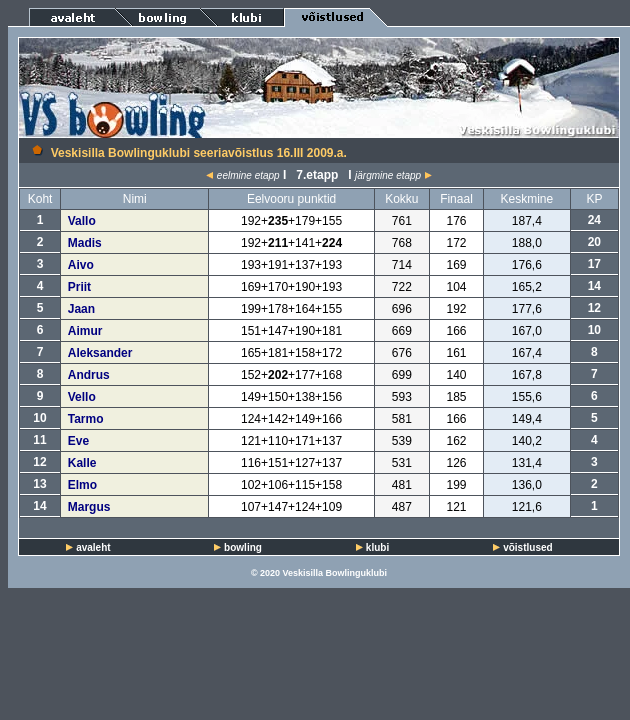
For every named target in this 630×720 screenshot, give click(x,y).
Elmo (82, 485)
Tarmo (86, 419)
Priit (79, 287)
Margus (89, 507)
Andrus (89, 375)
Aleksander (100, 353)
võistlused (527, 547)
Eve (78, 441)
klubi (377, 547)
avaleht (93, 547)
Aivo (81, 265)
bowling (243, 547)
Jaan (81, 309)
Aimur (85, 331)
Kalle (82, 463)
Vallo (82, 221)
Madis (85, 243)
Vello (82, 397)
